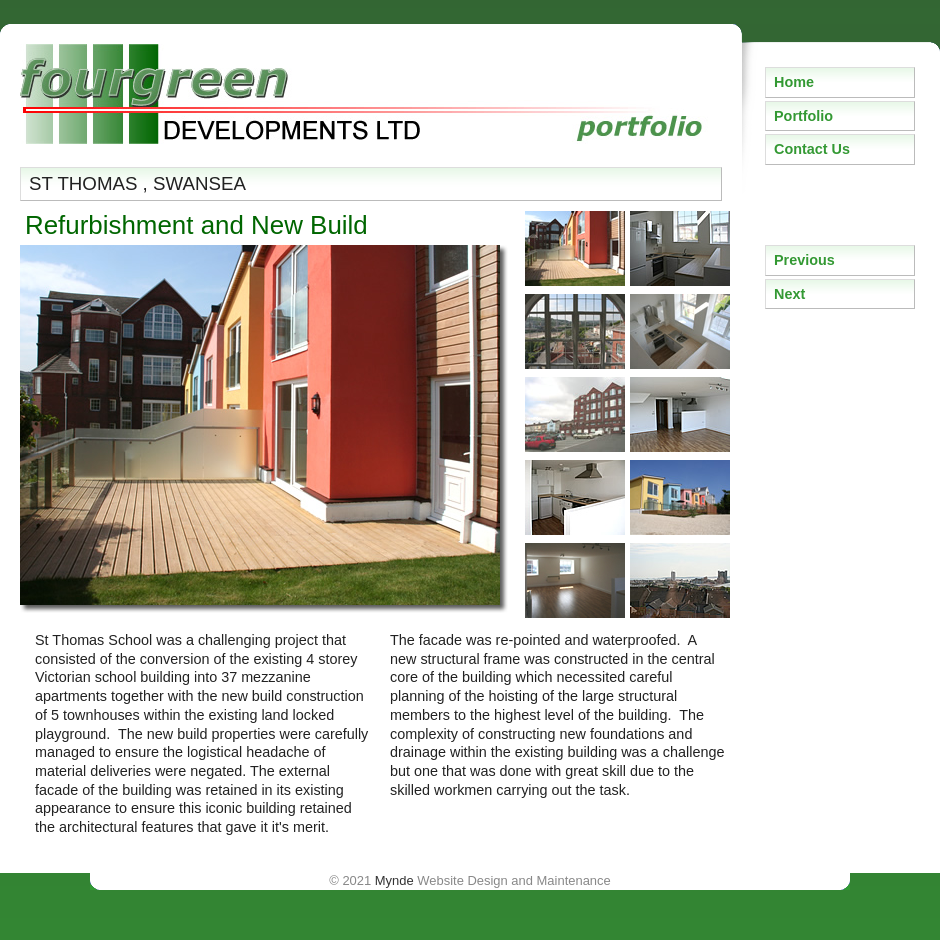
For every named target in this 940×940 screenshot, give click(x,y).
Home (794, 82)
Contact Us (812, 149)
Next (789, 294)
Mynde (394, 880)
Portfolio (803, 116)
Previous (804, 260)
